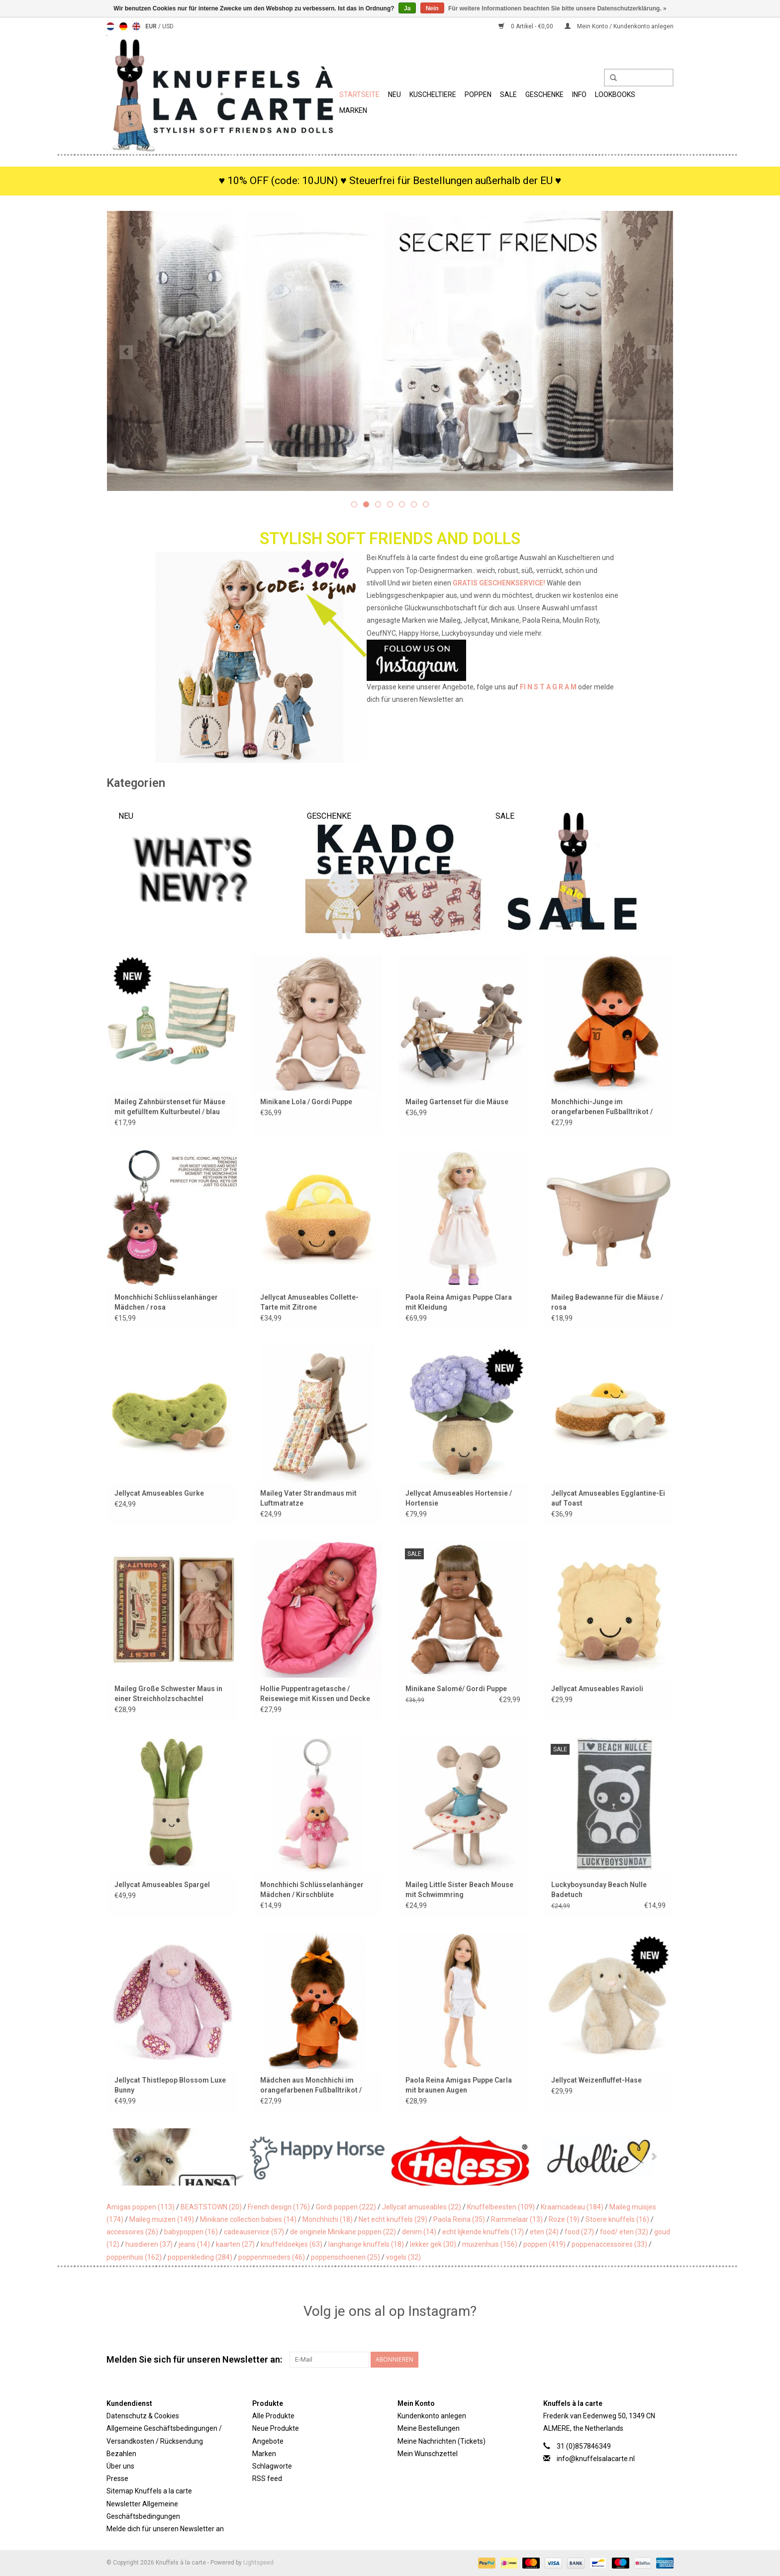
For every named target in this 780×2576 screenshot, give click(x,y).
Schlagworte (272, 2466)
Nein (432, 8)
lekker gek (433, 2244)
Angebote (268, 2441)
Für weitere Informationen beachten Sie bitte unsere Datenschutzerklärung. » (557, 8)
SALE (508, 94)
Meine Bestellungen (428, 2428)
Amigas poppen (140, 2207)
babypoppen (191, 2232)
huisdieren (149, 2244)
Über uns (120, 2466)
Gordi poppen (346, 2207)
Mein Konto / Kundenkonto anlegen (619, 26)
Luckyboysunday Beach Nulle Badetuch (599, 1890)
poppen (544, 2244)
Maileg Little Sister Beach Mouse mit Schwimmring (459, 1890)
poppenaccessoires (609, 2244)
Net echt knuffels (393, 2219)
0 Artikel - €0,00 (526, 26)
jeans (194, 2244)
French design (279, 2207)
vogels (403, 2257)
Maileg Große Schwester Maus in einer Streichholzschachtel (168, 1694)
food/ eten (624, 2232)
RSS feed (267, 2478)
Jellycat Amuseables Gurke (159, 1493)
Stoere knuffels (617, 2219)
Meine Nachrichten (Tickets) (441, 2441)
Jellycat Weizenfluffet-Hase (596, 2080)
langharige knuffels (366, 2244)
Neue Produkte (275, 2428)
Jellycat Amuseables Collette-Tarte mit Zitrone (309, 1302)
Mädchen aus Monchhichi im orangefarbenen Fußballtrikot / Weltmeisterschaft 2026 (311, 2085)
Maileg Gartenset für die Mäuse (456, 1102)
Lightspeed (258, 2562)
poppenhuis (134, 2257)
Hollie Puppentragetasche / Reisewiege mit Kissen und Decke (315, 1694)
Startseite (359, 94)
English (136, 26)
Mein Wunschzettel (427, 2454)
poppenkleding (200, 2257)
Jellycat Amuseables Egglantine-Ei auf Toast (608, 1498)
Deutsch (123, 26)
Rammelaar (517, 2219)
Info (579, 94)
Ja (407, 8)
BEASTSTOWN (211, 2207)
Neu (394, 94)
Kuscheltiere (432, 94)
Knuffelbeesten (501, 2207)
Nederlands (110, 26)
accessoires (132, 2232)
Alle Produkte (273, 2416)
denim (419, 2232)
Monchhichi (327, 2219)
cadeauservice (254, 2232)
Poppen (478, 94)
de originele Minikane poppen (343, 2232)
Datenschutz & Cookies (142, 2416)
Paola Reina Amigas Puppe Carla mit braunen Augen (458, 2085)
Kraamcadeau (572, 2207)
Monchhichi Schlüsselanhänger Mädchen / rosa (166, 1302)
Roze (564, 2219)
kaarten (235, 2244)
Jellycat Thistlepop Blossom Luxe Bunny (170, 2085)
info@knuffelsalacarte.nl (596, 2459)
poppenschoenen (345, 2257)
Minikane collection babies (248, 2219)
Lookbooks (615, 94)
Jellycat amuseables (421, 2207)
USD (168, 26)
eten (544, 2232)
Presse (117, 2478)
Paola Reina (459, 2219)
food (579, 2232)
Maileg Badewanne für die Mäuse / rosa (607, 1302)
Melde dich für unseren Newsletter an (165, 2529)
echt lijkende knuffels (483, 2232)
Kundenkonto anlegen (431, 2416)
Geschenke (544, 94)
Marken (353, 110)
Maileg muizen (161, 2219)
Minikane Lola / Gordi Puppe (306, 1102)
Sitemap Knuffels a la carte (149, 2491)
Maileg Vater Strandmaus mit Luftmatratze (308, 1498)
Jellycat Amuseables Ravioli (597, 1689)
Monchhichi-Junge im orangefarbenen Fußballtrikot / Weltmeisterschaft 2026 (602, 1107)
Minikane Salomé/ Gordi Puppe (456, 1689)
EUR (151, 26)
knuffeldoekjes (291, 2244)
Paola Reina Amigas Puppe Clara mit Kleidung (458, 1302)
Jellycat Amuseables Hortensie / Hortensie (458, 1498)
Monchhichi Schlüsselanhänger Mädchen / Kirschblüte (312, 1890)
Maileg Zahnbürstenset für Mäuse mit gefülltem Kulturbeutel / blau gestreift (169, 1107)
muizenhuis (489, 2244)
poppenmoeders (271, 2257)
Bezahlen (121, 2454)
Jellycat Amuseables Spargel (162, 1885)
